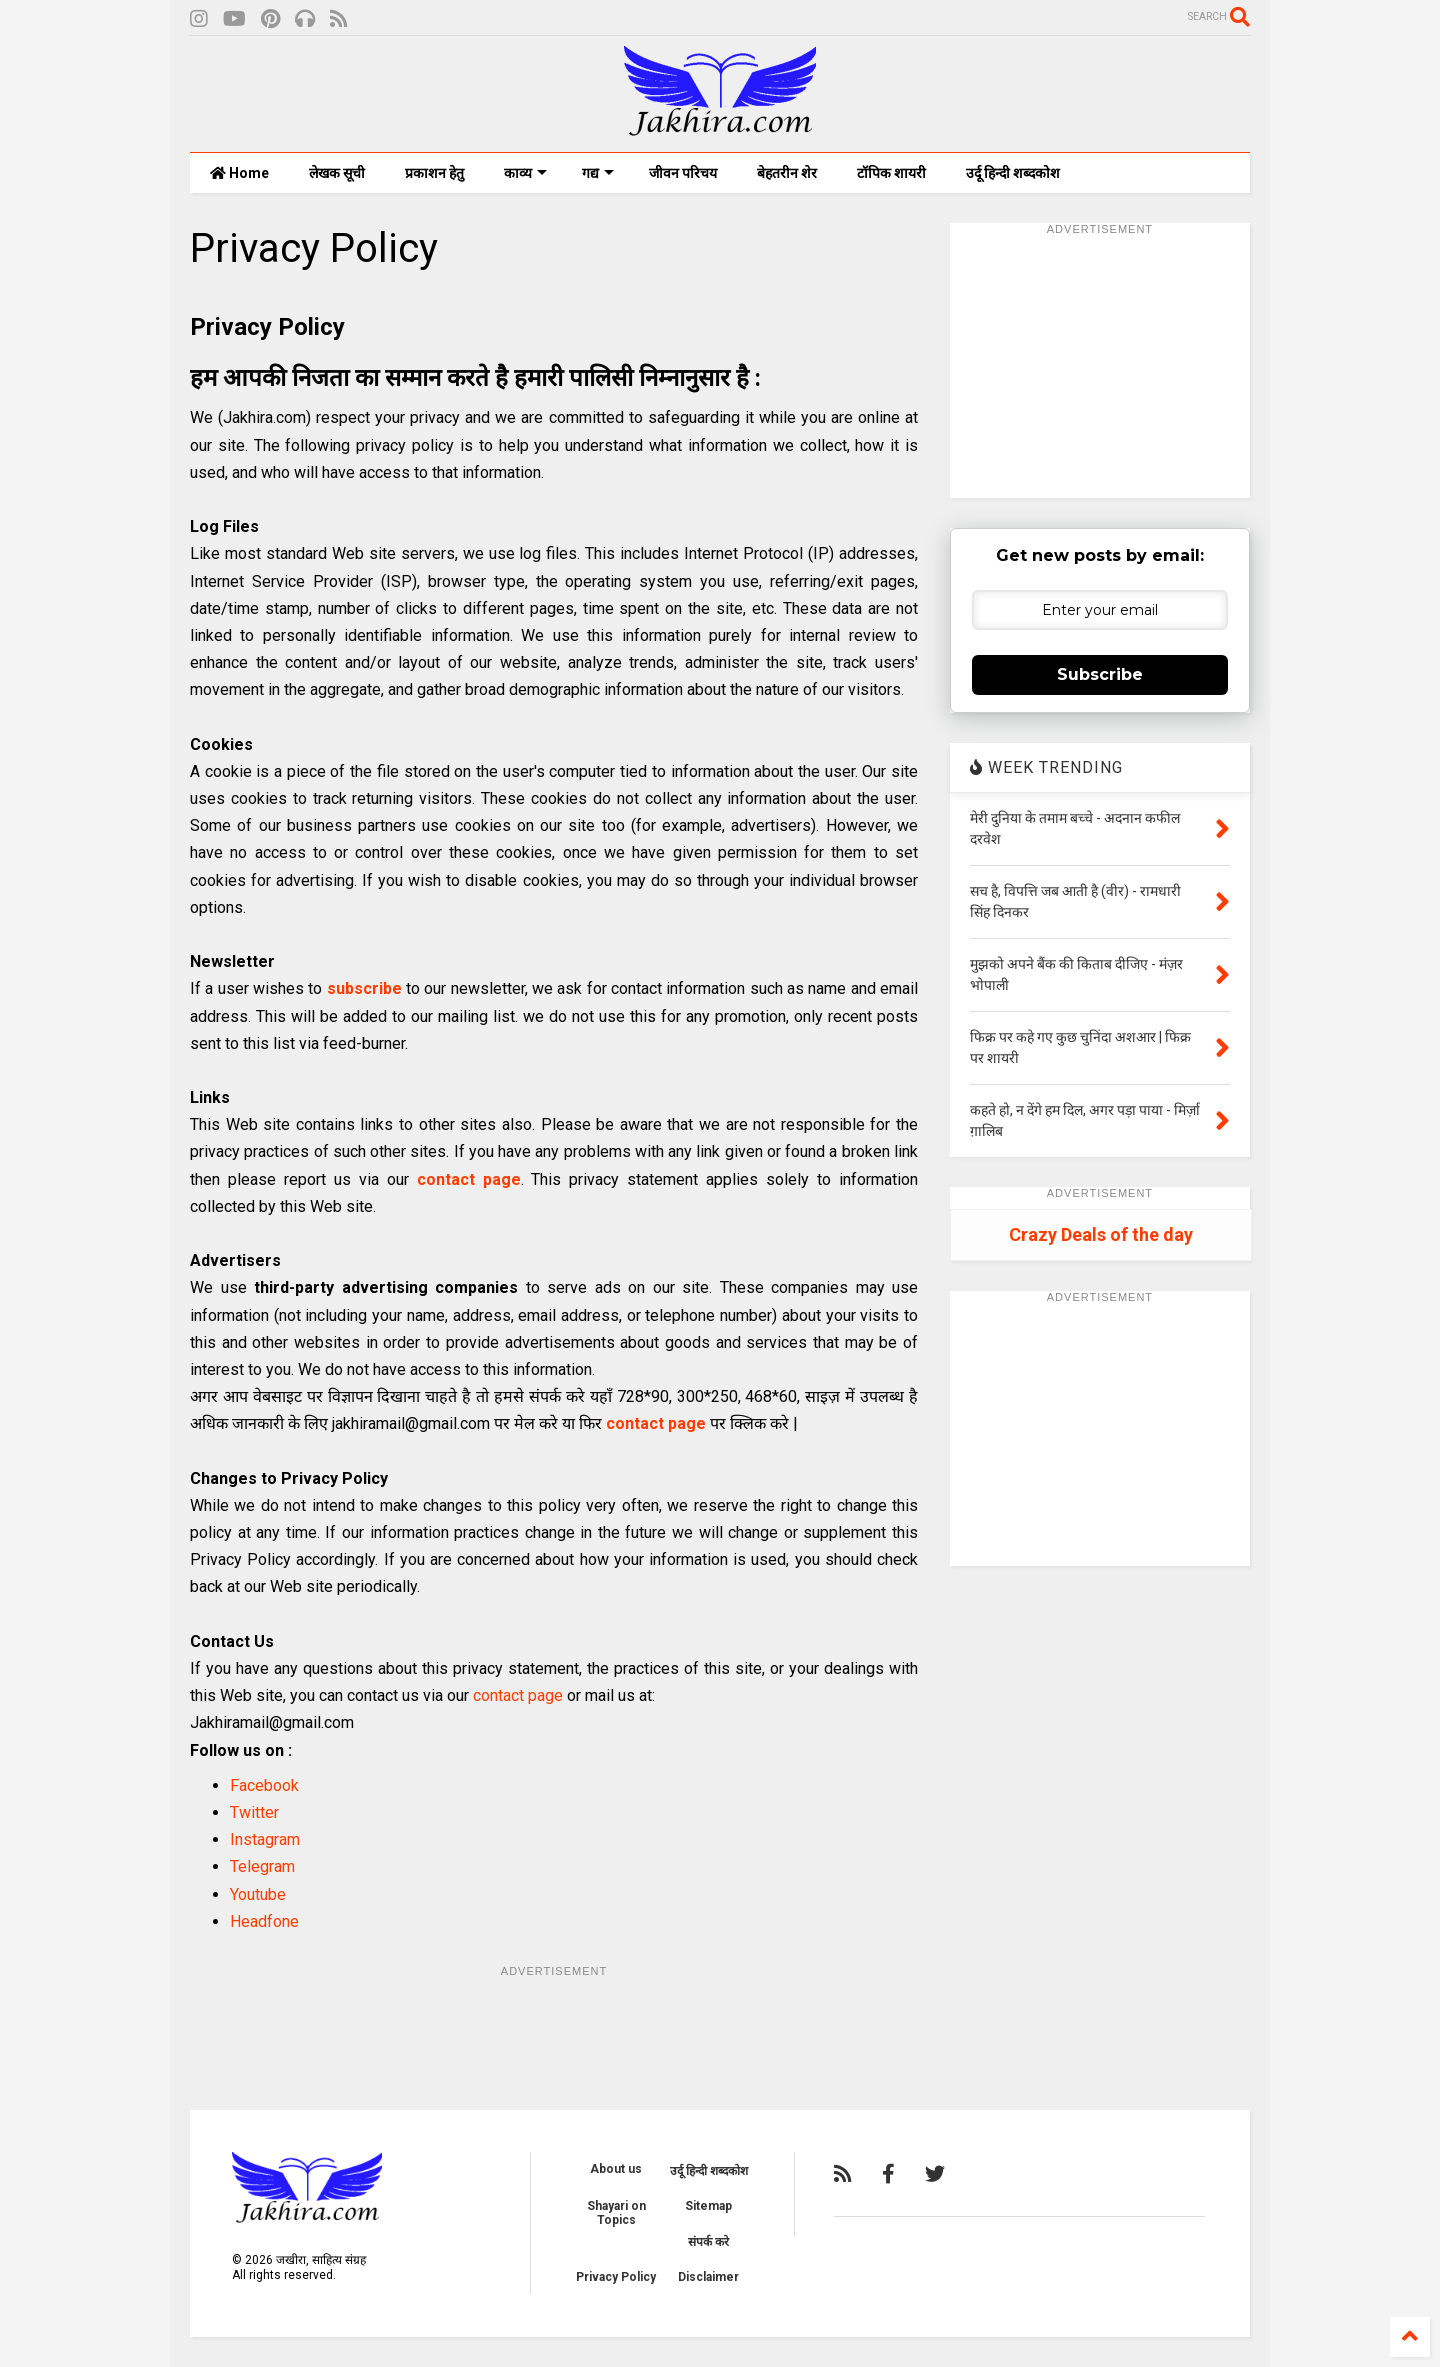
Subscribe (1100, 674)
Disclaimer (708, 2277)
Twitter (254, 1812)
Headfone (264, 1921)
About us (616, 2169)
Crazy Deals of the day (1101, 1234)
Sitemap (708, 2206)
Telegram (262, 1866)
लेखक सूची (337, 173)
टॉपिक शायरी (891, 173)
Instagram (265, 1839)
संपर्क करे (708, 2242)
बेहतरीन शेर (787, 173)
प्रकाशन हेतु (434, 173)
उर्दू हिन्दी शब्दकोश (1013, 173)
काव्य (525, 173)
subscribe (364, 988)
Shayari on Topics (616, 2213)
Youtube (258, 1894)
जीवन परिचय (683, 173)
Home (239, 173)
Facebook (264, 1785)
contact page (469, 1179)
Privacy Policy (616, 2277)
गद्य (598, 173)
